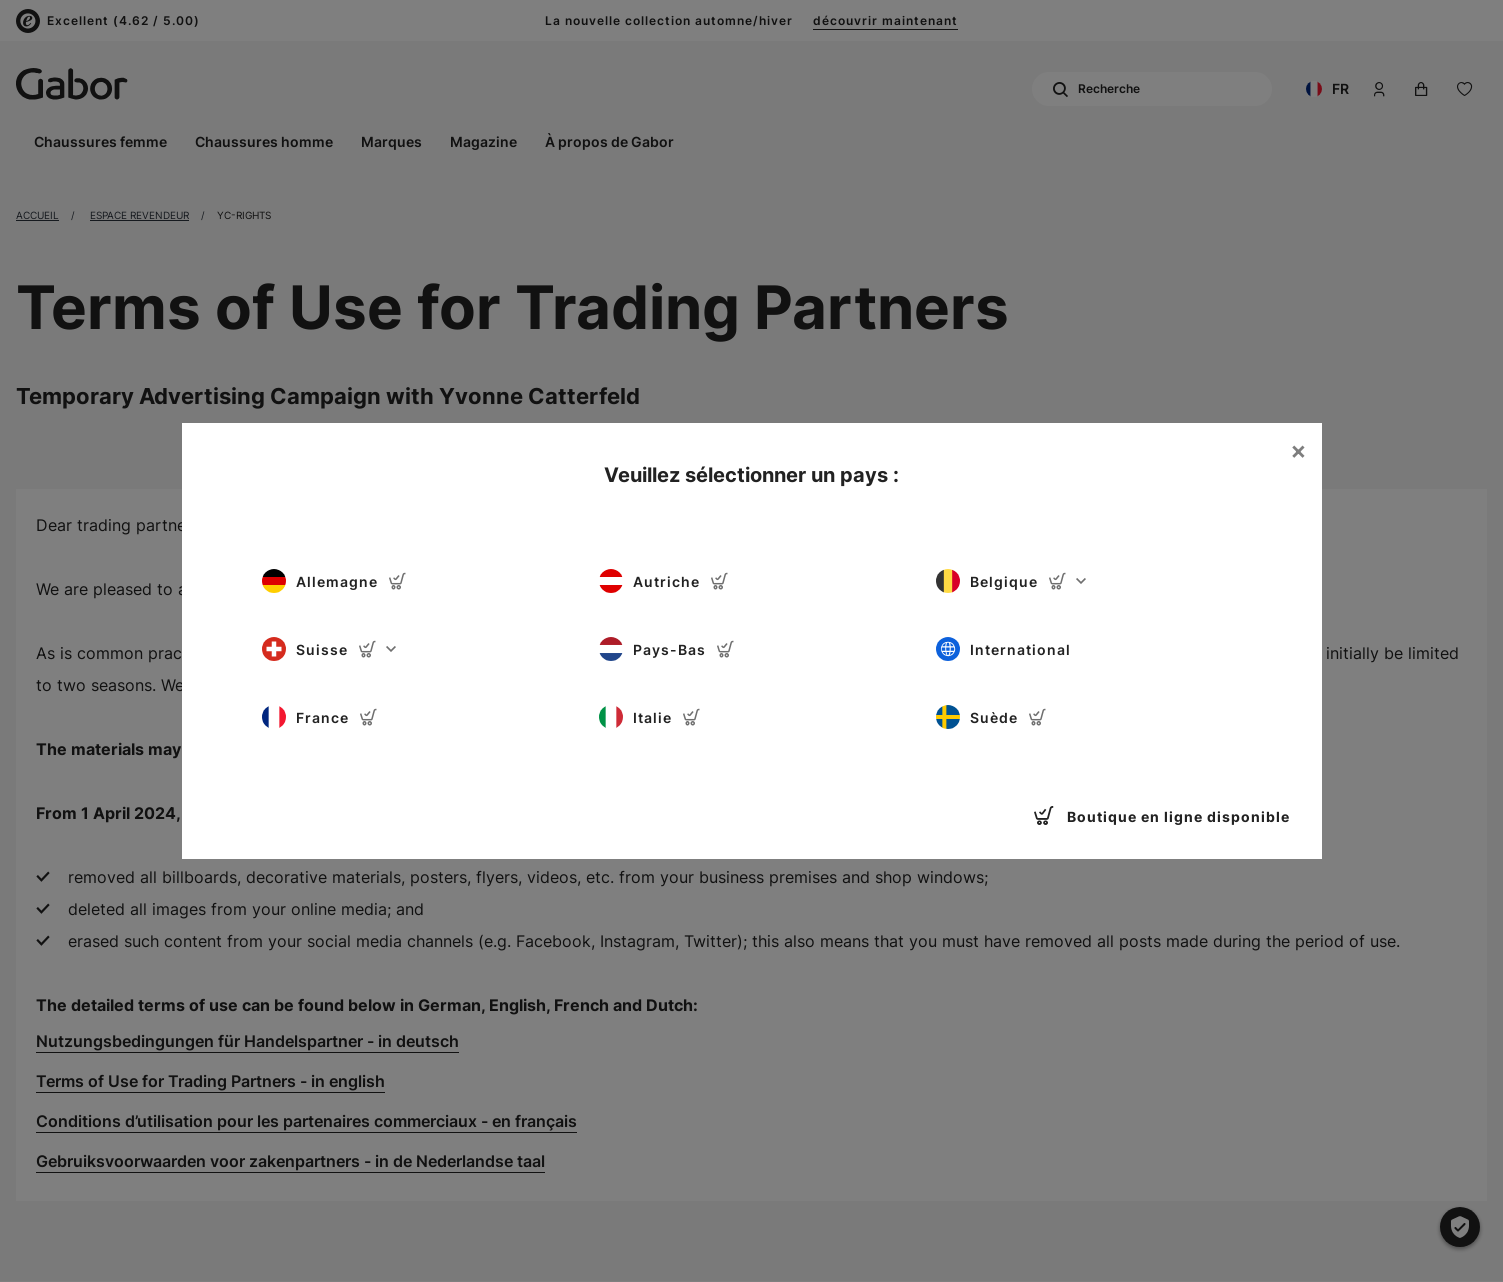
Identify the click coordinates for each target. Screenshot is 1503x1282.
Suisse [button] (329, 649)
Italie (650, 717)
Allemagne (334, 581)
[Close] (1298, 451)
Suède (991, 717)
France (320, 717)
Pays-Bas (667, 649)
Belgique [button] (1011, 581)
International (1003, 649)
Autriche (664, 581)
